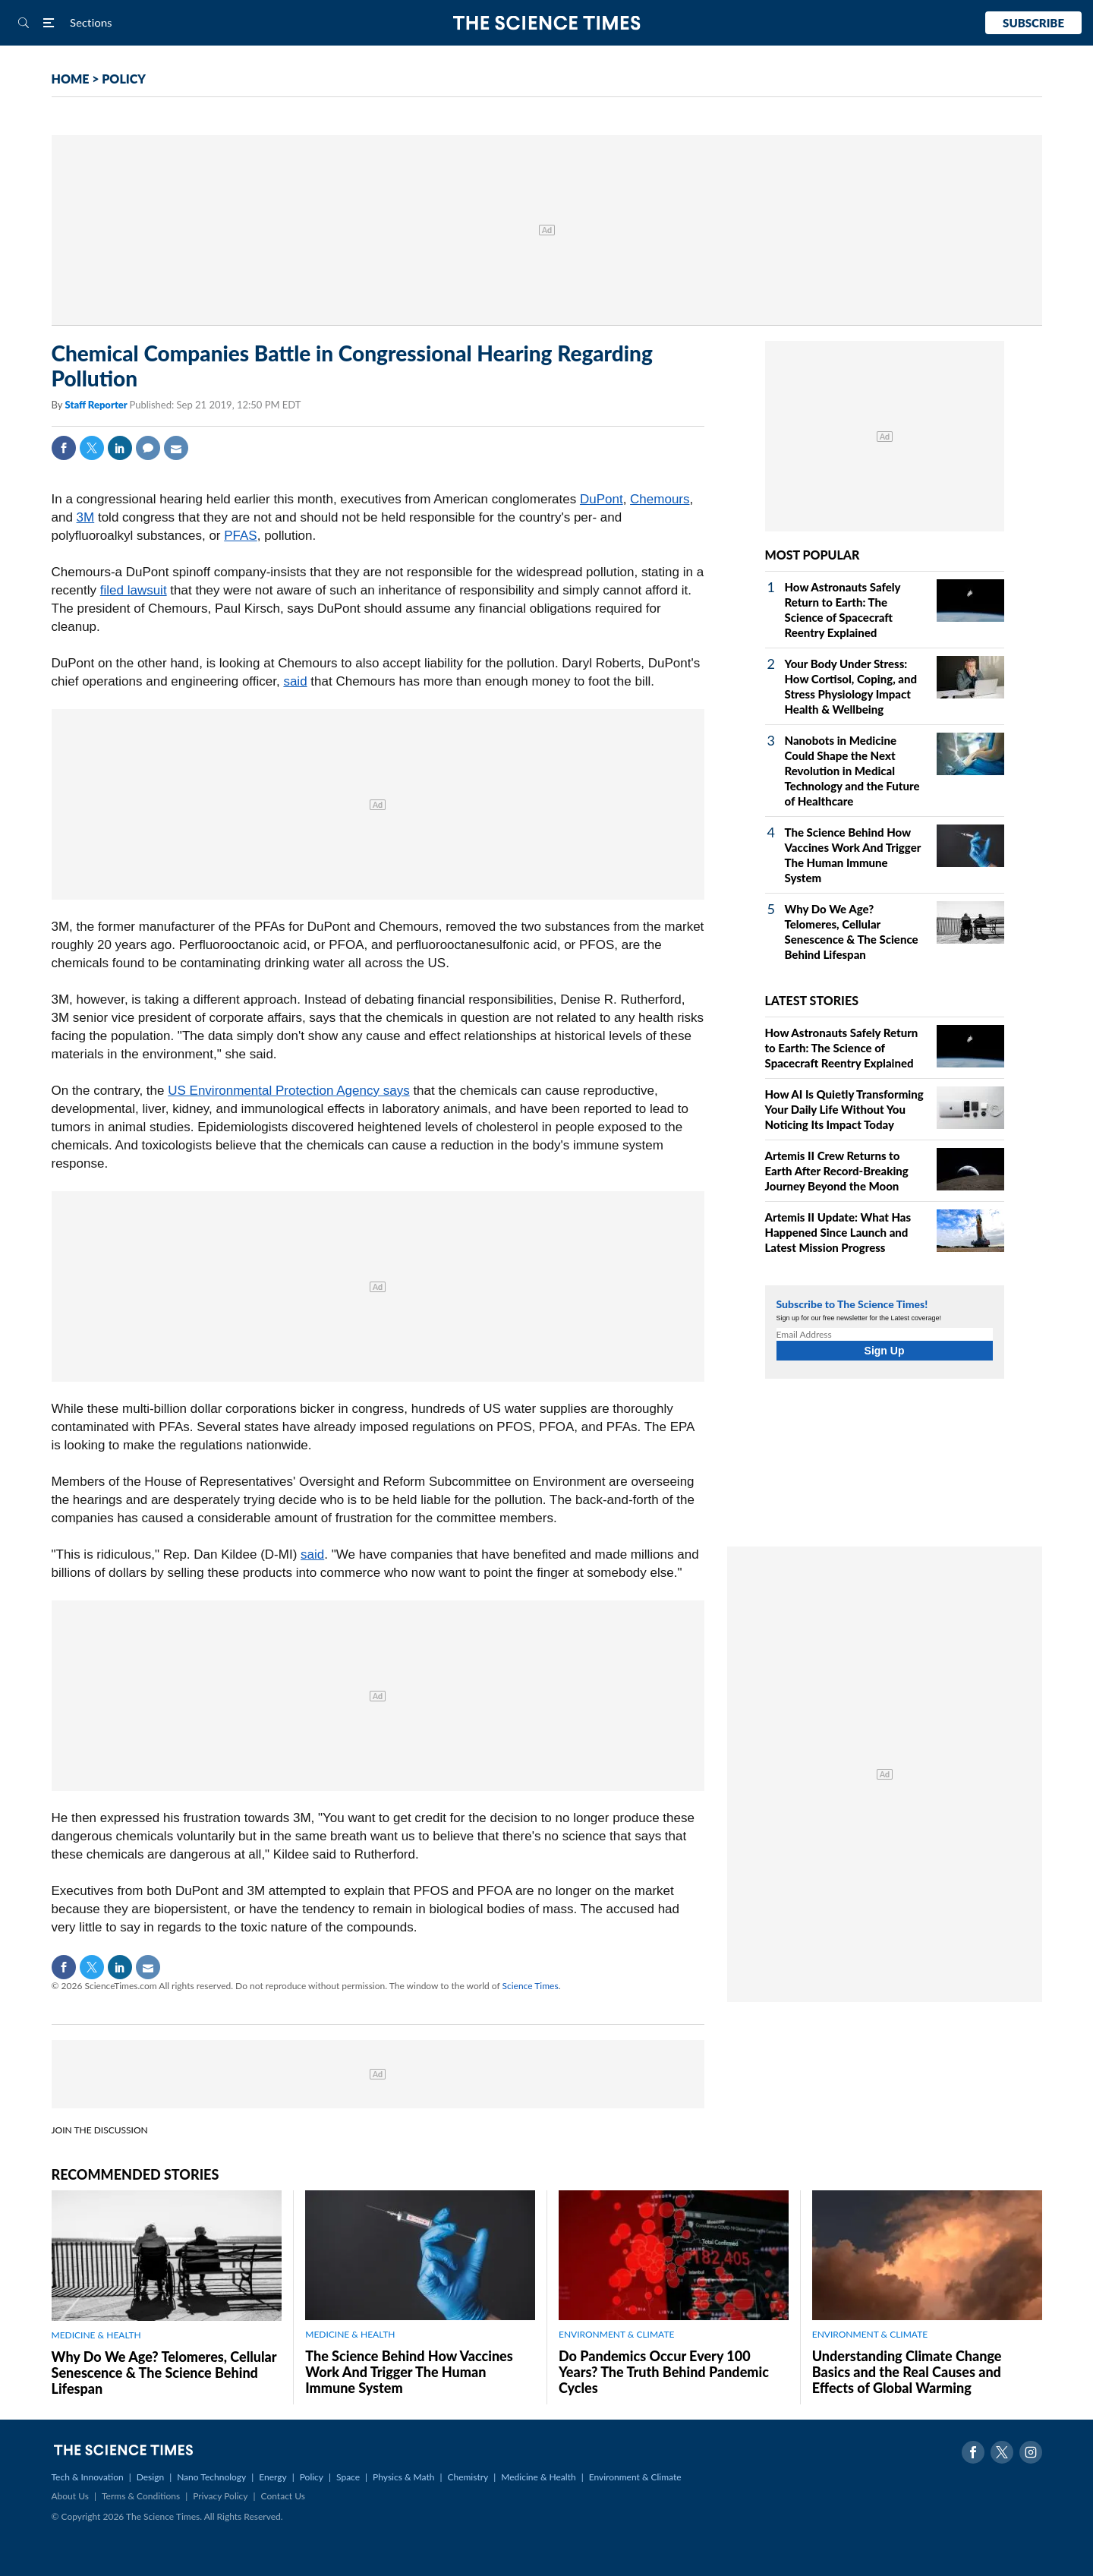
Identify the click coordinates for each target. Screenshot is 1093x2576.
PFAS (240, 535)
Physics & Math (403, 2477)
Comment (148, 448)
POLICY (124, 78)
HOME (71, 78)
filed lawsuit (133, 590)
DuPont (601, 499)
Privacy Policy (220, 2496)
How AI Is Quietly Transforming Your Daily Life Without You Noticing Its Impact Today (844, 1109)
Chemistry (467, 2477)
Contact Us (283, 2496)
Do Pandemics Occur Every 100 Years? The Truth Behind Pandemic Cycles (664, 2371)
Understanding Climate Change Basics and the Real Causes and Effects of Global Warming (907, 2371)
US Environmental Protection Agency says (288, 1090)
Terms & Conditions (141, 2496)
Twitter (92, 448)
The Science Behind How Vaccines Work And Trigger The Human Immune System (408, 2371)
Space (348, 2477)
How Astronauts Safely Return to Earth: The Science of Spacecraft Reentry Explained (841, 1048)
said (295, 681)
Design (150, 2477)
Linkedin (120, 448)
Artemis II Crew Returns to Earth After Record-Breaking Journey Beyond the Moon (837, 1171)
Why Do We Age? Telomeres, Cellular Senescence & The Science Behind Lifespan (164, 2372)
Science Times (530, 1985)
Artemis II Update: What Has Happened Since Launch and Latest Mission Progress (838, 1232)
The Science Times (547, 23)
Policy (311, 2477)
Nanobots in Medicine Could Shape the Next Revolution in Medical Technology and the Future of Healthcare (852, 770)
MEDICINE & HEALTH (96, 2335)
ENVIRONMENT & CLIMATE (616, 2334)
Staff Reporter (97, 405)
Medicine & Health (538, 2477)
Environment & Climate (635, 2477)
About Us (70, 2496)
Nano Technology (211, 2477)
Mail (176, 448)
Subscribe (1033, 23)
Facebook (64, 448)
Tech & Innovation (88, 2477)
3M (86, 517)
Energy (272, 2477)
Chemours (659, 499)
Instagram (1030, 2452)
